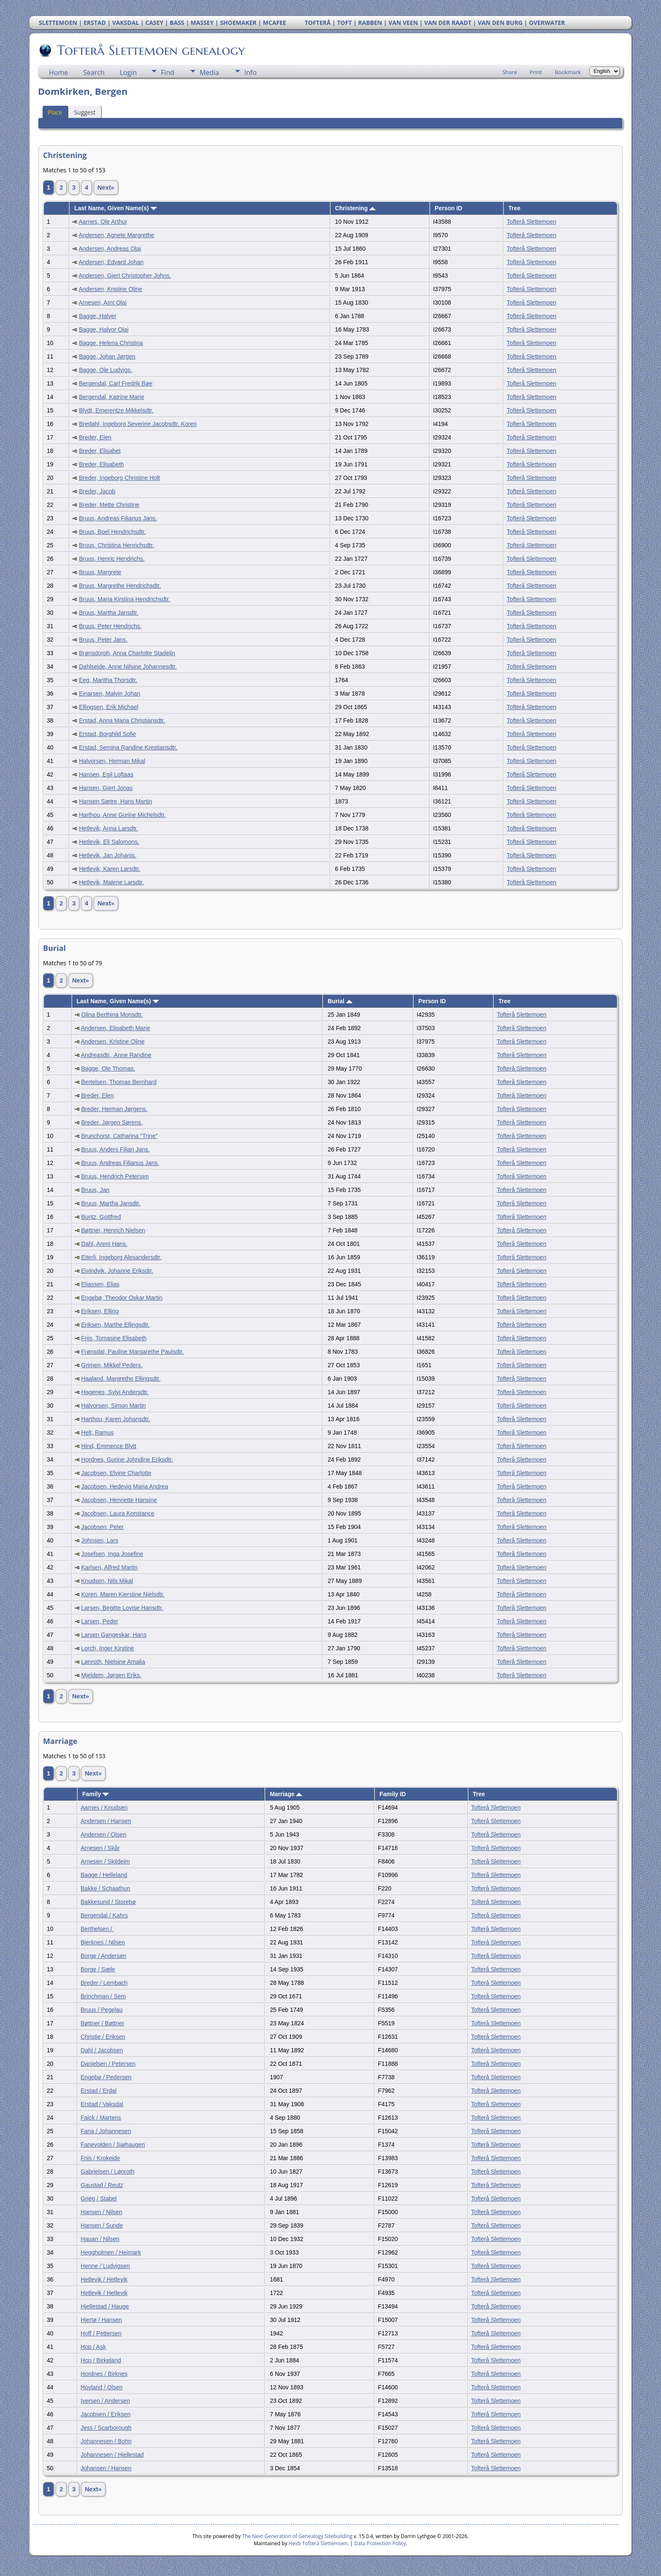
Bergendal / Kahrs (104, 1915)
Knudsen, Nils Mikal (107, 1580)
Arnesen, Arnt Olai (102, 302)
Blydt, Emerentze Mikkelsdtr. (116, 410)
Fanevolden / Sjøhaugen (113, 2144)
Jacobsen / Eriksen (105, 2414)
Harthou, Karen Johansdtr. (115, 1419)
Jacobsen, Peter (102, 1527)
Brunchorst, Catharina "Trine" (119, 1136)
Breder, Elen (95, 437)
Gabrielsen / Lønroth (107, 2171)
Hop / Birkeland (101, 2360)
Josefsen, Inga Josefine (112, 1553)
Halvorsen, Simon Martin (113, 1405)
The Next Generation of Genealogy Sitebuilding (297, 2536)
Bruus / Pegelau (102, 2009)
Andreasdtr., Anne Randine (116, 1055)
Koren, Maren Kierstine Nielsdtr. (123, 1594)
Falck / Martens (101, 2117)
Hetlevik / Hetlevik (104, 2279)
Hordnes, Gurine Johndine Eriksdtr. (127, 1459)
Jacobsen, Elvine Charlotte (116, 1473)
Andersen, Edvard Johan (110, 262)
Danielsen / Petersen (108, 2063)
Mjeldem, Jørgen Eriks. (111, 1675)
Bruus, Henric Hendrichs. (112, 558)
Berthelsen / (97, 1928)
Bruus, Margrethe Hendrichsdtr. (120, 585)
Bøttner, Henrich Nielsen (113, 1230)
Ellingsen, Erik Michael (108, 707)
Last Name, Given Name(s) (115, 208)
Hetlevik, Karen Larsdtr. (109, 868)
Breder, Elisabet (100, 450)
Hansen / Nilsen (101, 2212)
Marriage (286, 1794)
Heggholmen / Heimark (111, 2252)
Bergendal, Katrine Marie (111, 397)
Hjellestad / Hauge (105, 2306)
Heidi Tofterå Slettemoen (318, 2543)
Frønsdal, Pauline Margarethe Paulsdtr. (132, 1351)
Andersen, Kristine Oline (110, 289)
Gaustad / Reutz (102, 2185)
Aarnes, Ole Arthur (102, 221)
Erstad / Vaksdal (102, 2104)
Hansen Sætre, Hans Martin (115, 801)
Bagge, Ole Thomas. (108, 1068)
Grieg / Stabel (99, 2198)
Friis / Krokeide (100, 2158)
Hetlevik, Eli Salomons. (109, 841)
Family (95, 1794)
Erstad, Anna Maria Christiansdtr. (122, 720)
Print (536, 72)
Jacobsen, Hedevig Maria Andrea (124, 1486)
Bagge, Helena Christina (111, 343)
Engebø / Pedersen (106, 2077)
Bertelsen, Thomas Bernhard (119, 1082)
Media (209, 72)
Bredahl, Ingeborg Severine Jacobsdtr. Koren (137, 423)
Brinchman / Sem (103, 1996)
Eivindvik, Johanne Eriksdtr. (117, 1270)
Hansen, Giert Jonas (106, 788)
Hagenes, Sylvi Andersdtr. (115, 1392)
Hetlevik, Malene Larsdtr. (111, 882)
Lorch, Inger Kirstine (107, 1648)
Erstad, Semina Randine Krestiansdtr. (128, 747)
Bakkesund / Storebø (108, 1902)
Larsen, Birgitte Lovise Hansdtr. (122, 1607)
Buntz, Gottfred (101, 1216)
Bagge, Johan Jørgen (107, 356)
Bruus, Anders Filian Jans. (115, 1149)
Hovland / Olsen (102, 2387)
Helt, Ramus (97, 1432)
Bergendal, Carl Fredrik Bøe (115, 383)
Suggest (84, 112)
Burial (340, 1001)
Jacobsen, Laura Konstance (118, 1513)
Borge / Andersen (103, 1955)
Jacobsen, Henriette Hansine (119, 1500)
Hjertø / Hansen (101, 2319)
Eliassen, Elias (100, 1284)
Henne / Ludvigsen (105, 2266)
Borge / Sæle (98, 1969)
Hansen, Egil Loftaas (106, 774)
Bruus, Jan (95, 1189)
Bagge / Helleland (104, 1875)
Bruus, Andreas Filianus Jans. (118, 518)
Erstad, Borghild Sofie (107, 734)
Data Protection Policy (380, 2543)
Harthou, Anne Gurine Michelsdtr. (122, 814)
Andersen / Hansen (106, 1821)
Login (128, 72)
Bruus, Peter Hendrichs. (110, 626)
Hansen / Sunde (102, 2225)
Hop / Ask (93, 2346)
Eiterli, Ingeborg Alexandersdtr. (121, 1257)
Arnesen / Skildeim (105, 1861)
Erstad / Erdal (98, 2090)
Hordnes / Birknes (104, 2373)
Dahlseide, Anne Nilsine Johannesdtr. (128, 666)
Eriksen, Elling (100, 1311)
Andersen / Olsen (103, 1834)
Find (167, 72)
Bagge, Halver (97, 316)
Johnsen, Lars (99, 1540)
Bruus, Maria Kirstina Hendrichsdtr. (124, 599)
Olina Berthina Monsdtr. (112, 1014)
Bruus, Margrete (100, 572)
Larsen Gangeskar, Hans (114, 1634)
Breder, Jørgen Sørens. (112, 1122)
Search (94, 72)
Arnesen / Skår (100, 1848)
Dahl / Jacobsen (102, 2050)
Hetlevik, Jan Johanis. (107, 855)
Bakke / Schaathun (105, 1888)
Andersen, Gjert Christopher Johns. (124, 275)
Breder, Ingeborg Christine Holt (119, 477)
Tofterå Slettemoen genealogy (150, 50)
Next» (105, 187)
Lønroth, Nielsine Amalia (113, 1661)
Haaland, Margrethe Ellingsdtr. (121, 1378)
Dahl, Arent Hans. (104, 1243)
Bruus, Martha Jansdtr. (108, 612)
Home (58, 72)
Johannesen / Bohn (106, 2441)
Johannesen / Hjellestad (112, 2454)
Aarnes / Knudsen (104, 1807)
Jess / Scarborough (106, 2427)
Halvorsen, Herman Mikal (112, 761)
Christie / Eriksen (103, 2036)
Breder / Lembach (104, 1982)
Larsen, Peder (99, 1621)
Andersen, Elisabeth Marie (115, 1028)
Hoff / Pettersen (101, 2333)
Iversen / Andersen (105, 2400)
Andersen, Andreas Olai (109, 248)
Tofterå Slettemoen (531, 221)
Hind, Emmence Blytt (109, 1446)
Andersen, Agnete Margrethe (116, 235)
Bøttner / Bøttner (102, 2023)
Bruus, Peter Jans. (103, 639)
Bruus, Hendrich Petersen (115, 1176)
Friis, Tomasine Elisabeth (114, 1338)
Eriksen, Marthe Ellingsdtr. (115, 1324)
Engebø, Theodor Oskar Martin (122, 1297)
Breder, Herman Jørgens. (114, 1109)
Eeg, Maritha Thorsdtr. (108, 680)
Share (509, 72)
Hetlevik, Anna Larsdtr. (108, 828)
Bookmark (568, 72)
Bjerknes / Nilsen (103, 1942)
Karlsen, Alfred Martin (109, 1567)
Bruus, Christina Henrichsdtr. (116, 545)
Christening (355, 208)
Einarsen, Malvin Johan (109, 693)
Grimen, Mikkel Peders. (111, 1365)
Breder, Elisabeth (101, 464)
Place (55, 112)
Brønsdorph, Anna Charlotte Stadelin (127, 653)
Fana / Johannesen (106, 2131)
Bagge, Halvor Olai (104, 329)
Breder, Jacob (97, 491)
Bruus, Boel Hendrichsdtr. (112, 531)
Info (250, 72)
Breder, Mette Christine (109, 504)
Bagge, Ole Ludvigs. (105, 370)
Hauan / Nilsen (100, 2239)
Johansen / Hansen (106, 2468)
